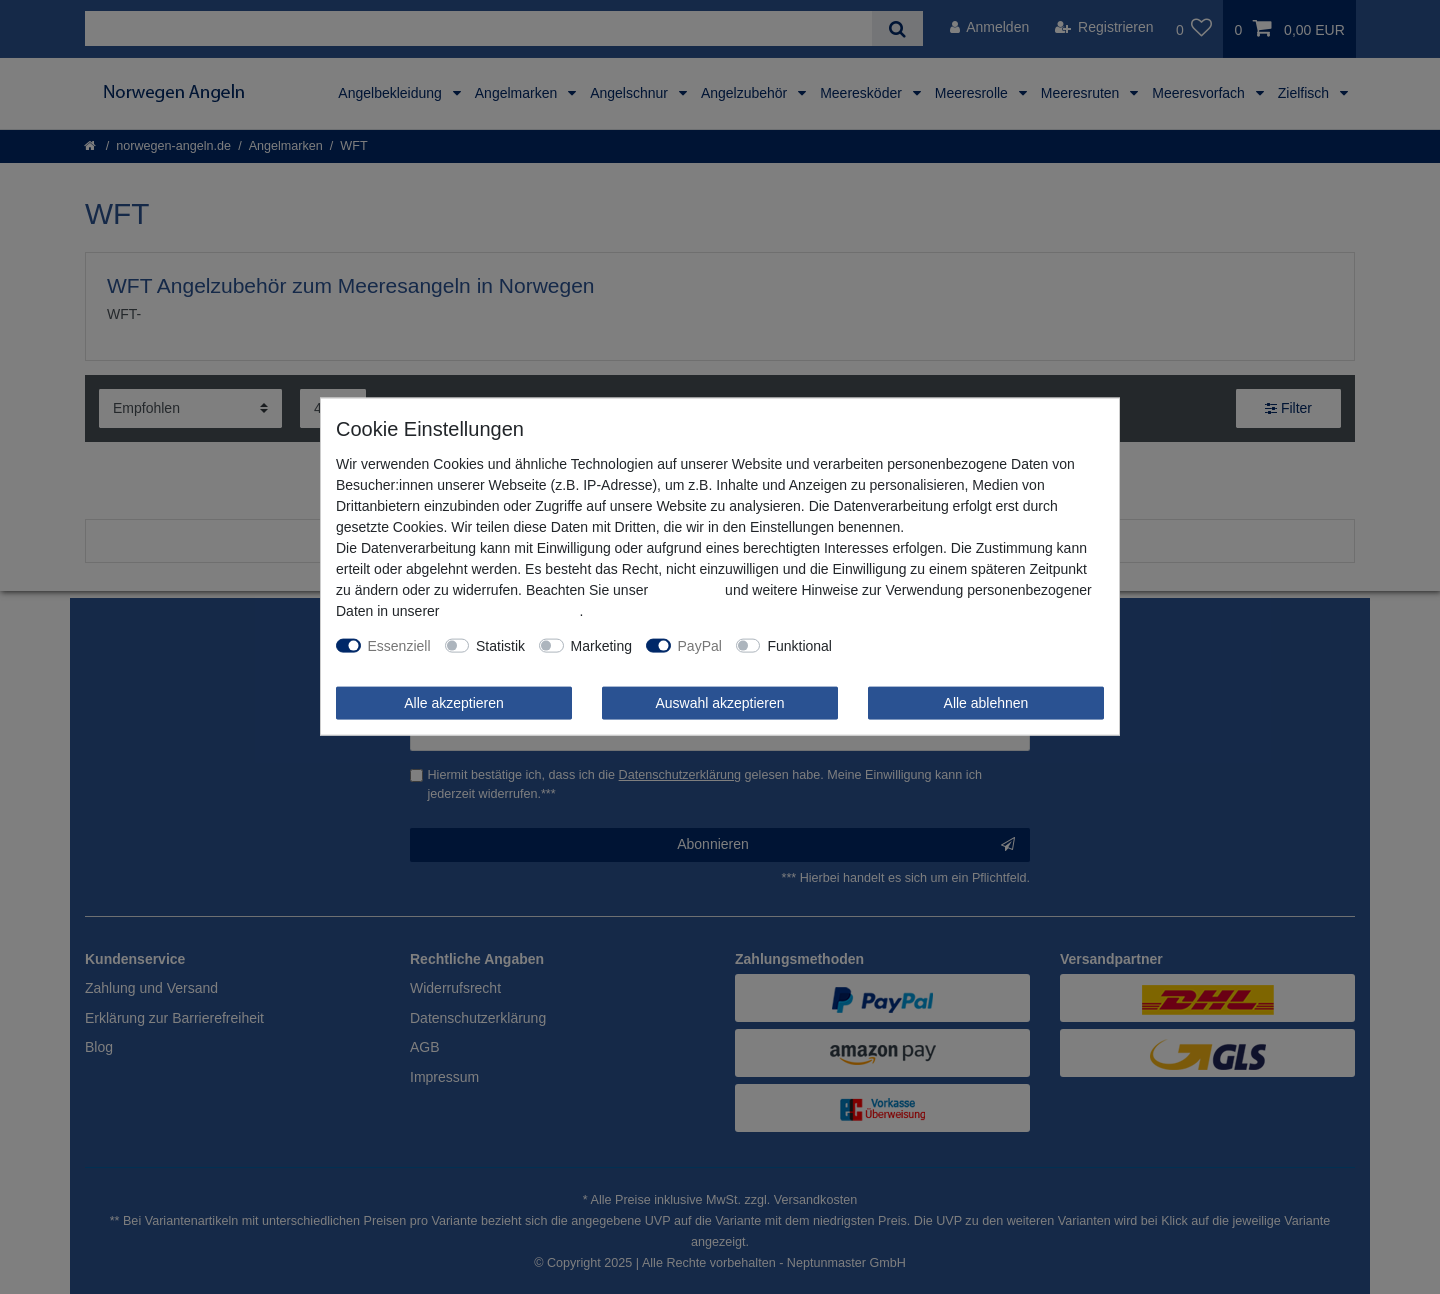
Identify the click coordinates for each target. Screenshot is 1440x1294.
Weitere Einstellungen (914, 645)
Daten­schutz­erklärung (511, 610)
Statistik (500, 645)
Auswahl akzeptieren (719, 702)
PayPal (700, 645)
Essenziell (399, 645)
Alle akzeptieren (454, 702)
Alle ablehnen (986, 702)
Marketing (601, 645)
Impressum (686, 589)
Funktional (799, 645)
